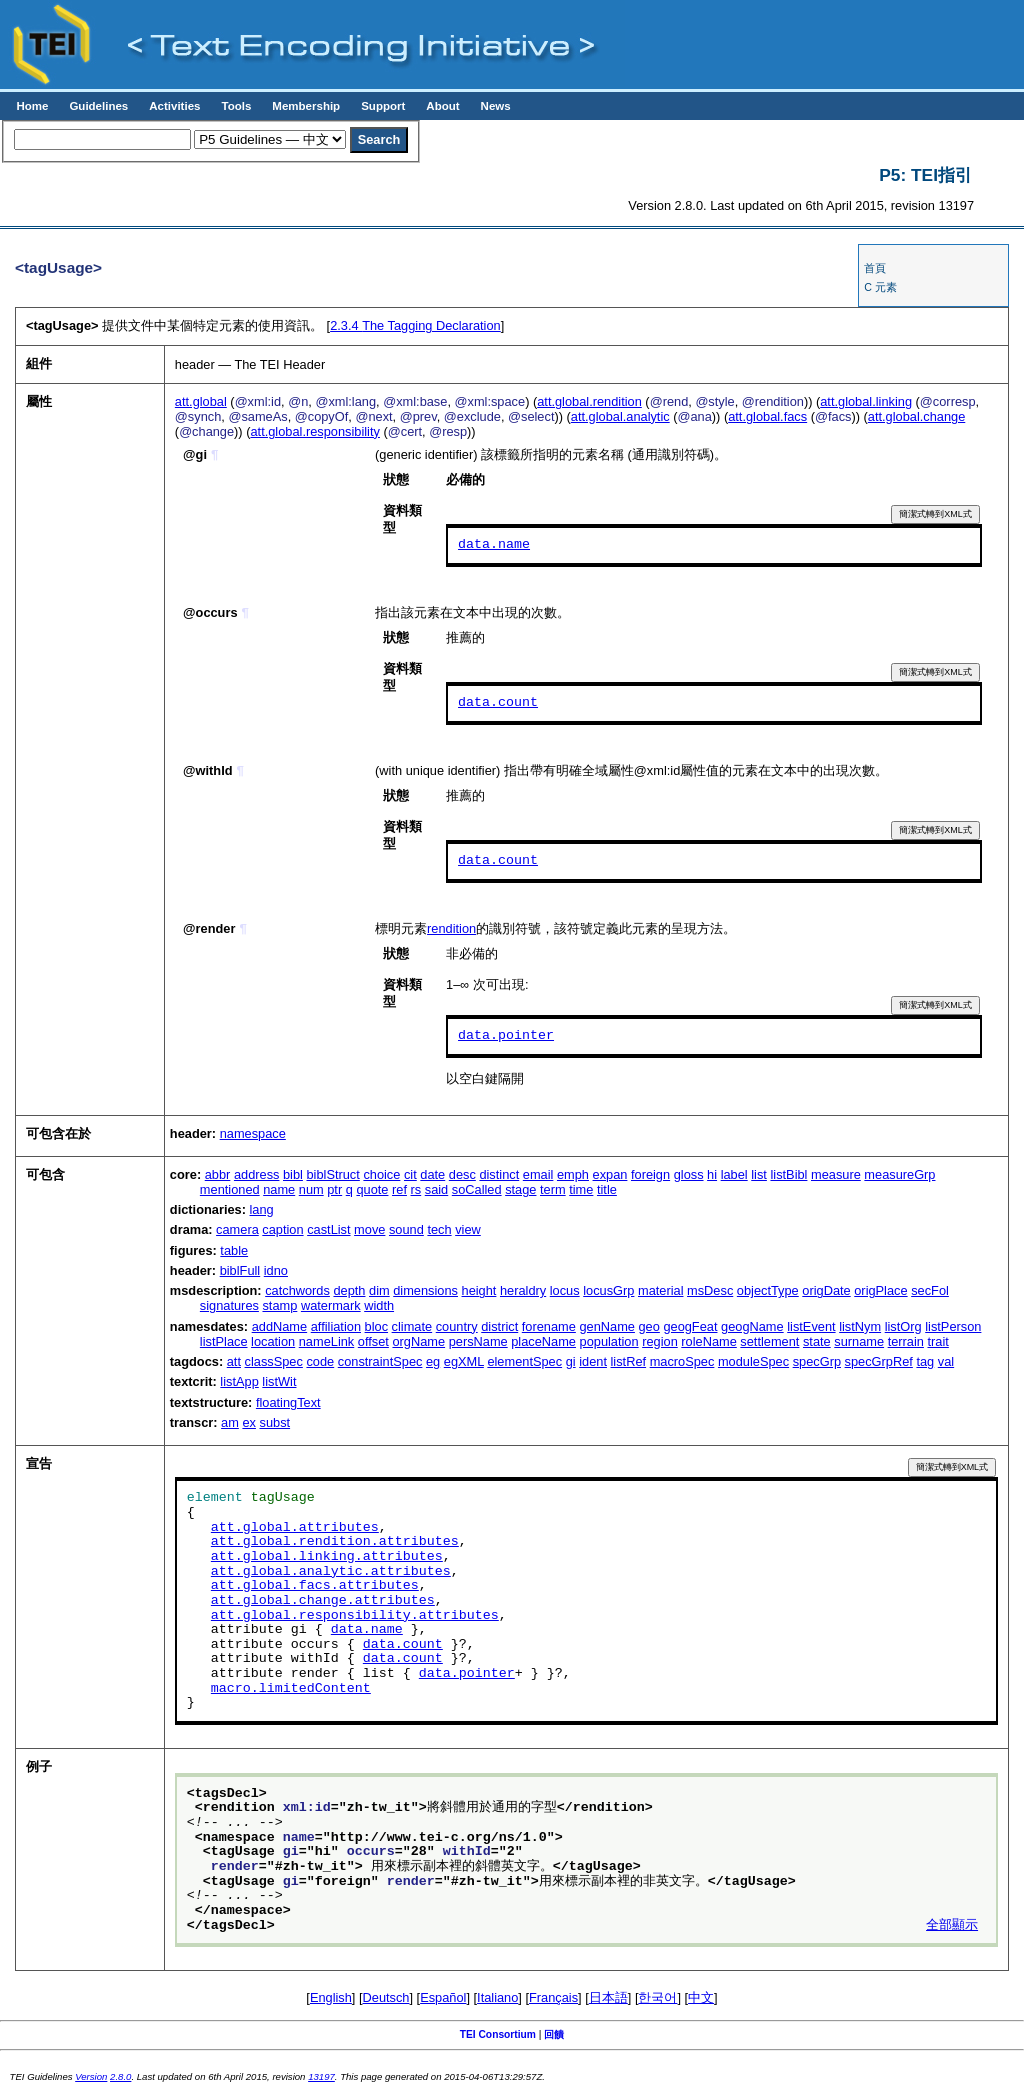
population (609, 1341)
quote (372, 1189)
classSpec (274, 1361)
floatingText (288, 1402)
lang (262, 1209)
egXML (464, 1361)
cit (410, 1174)
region (660, 1341)
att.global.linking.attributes (327, 1557)
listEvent (811, 1326)
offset (373, 1341)
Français (553, 1997)
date (432, 1174)
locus (565, 1290)
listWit (279, 1381)
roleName (708, 1341)
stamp (279, 1305)
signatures (229, 1305)
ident (593, 1361)
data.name (494, 545)
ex (249, 1422)
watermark (331, 1305)
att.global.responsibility (314, 431)
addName (280, 1326)
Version (91, 2076)
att (234, 1361)
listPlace (224, 1341)
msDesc (710, 1290)
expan (610, 1174)
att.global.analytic (620, 416)
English (331, 1997)
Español (443, 1997)
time (581, 1189)
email (538, 1174)
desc (462, 1174)
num (311, 1189)
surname (859, 1341)
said (436, 1189)
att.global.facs (767, 416)
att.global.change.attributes (323, 1601)
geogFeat (690, 1326)
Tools (236, 106)
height (479, 1290)
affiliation (336, 1326)
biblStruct (332, 1174)
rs (416, 1189)
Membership (306, 106)
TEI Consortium (498, 2034)
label (734, 1174)
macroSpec (682, 1361)
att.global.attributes (295, 1528)
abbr (218, 1174)
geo (648, 1326)
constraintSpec (380, 1361)
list (759, 1174)
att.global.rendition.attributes (335, 1542)
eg (433, 1361)
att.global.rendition (589, 401)
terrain (906, 1341)
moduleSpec (753, 1361)
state (817, 1341)
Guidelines (98, 106)
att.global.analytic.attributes (331, 1572)
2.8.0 (120, 2076)
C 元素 (880, 287)
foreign (650, 1174)
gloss (689, 1174)
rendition (451, 928)
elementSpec (524, 1361)
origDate (826, 1290)
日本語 (608, 1997)
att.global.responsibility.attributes (355, 1616)
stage (520, 1189)
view (468, 1229)
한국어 (657, 1997)
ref (399, 1189)
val (946, 1361)
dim (379, 1290)
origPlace (880, 1290)
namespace (253, 1133)
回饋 (554, 2034)
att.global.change (916, 416)
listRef (629, 1361)
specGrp (817, 1361)
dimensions (425, 1290)
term (553, 1189)
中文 (701, 1997)
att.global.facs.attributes (315, 1586)
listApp (239, 1381)
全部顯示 (952, 1926)
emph (573, 1174)
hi (712, 1174)
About (442, 106)
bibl (293, 1174)
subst (275, 1422)
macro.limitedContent (291, 1689)
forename (549, 1326)
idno (276, 1270)
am (230, 1422)
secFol (930, 1290)
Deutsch (386, 1997)
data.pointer (506, 1036)
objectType (768, 1290)
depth (349, 1290)
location (273, 1341)
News (496, 106)
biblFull (240, 1270)
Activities (174, 106)
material (661, 1290)
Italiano (497, 1997)
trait (937, 1341)
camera (237, 1229)
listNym (860, 1326)
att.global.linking (866, 401)
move (369, 1229)
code (320, 1361)
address (257, 1174)
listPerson (953, 1326)
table (234, 1250)
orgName (418, 1341)
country (457, 1326)
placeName (543, 1341)
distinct (499, 1174)
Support (383, 106)
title (607, 1189)
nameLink (327, 1341)
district (499, 1326)
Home (32, 106)
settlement (769, 1341)
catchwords (297, 1290)
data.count (498, 703)
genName (607, 1326)
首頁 (875, 268)
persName (478, 1341)
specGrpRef (879, 1361)
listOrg (903, 1326)
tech (439, 1229)
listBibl (788, 1174)
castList (328, 1229)
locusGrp (608, 1290)
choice (381, 1174)
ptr (334, 1189)
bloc (376, 1326)
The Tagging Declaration (415, 325)
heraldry (523, 1290)
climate (412, 1326)
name (279, 1189)
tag (925, 1361)
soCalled (477, 1189)
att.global (201, 401)
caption (282, 1229)
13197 (321, 2076)
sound (406, 1229)
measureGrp (899, 1174)
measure (836, 1174)
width (379, 1305)
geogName (752, 1326)
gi (571, 1361)
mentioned (230, 1189)
